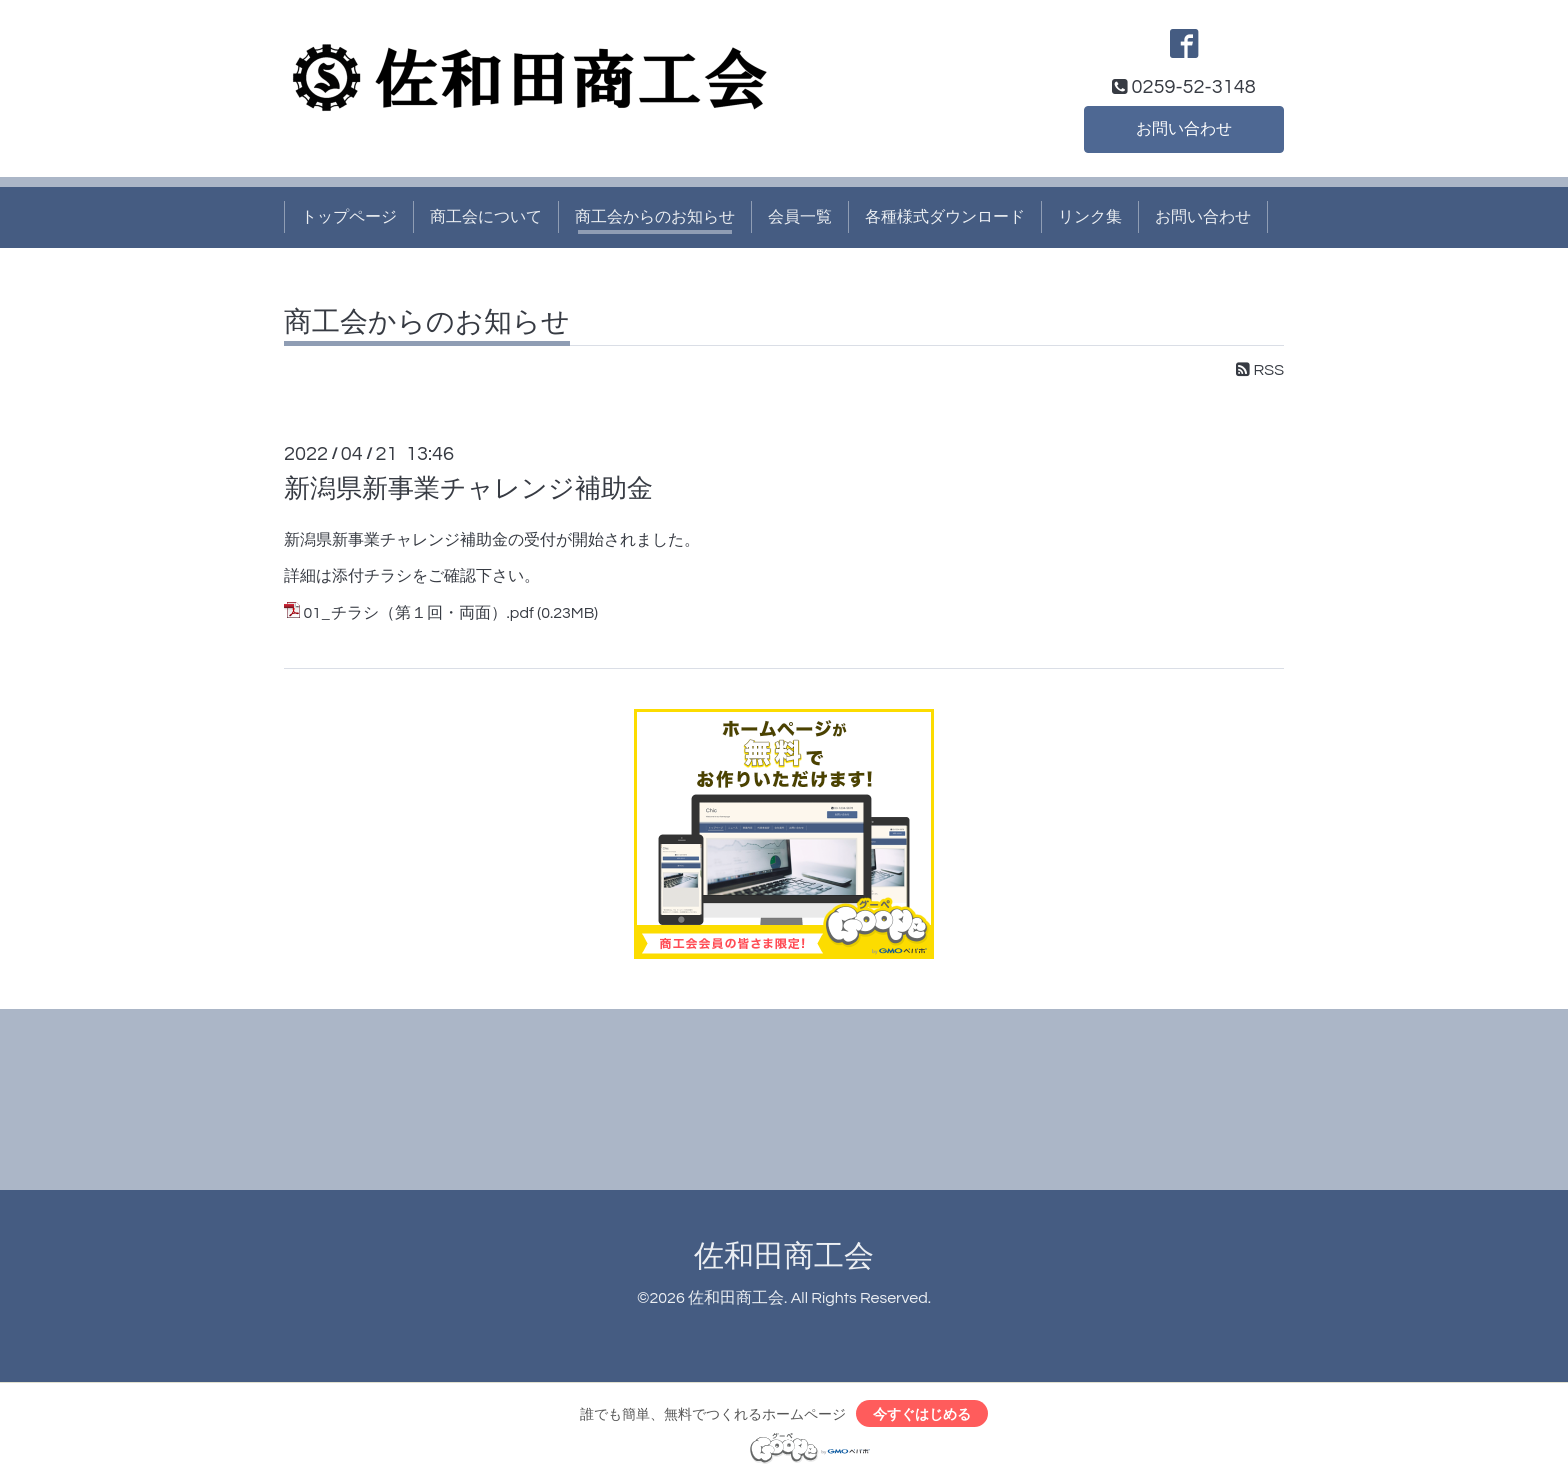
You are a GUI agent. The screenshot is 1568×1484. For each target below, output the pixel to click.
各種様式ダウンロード (945, 217)
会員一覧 (800, 217)
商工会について (486, 217)
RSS (1260, 370)
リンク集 (1090, 217)
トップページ (349, 217)
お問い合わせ (1184, 129)
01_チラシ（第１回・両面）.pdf (418, 613)
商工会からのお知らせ (655, 217)
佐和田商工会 (784, 1256)
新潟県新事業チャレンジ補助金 (468, 489)
